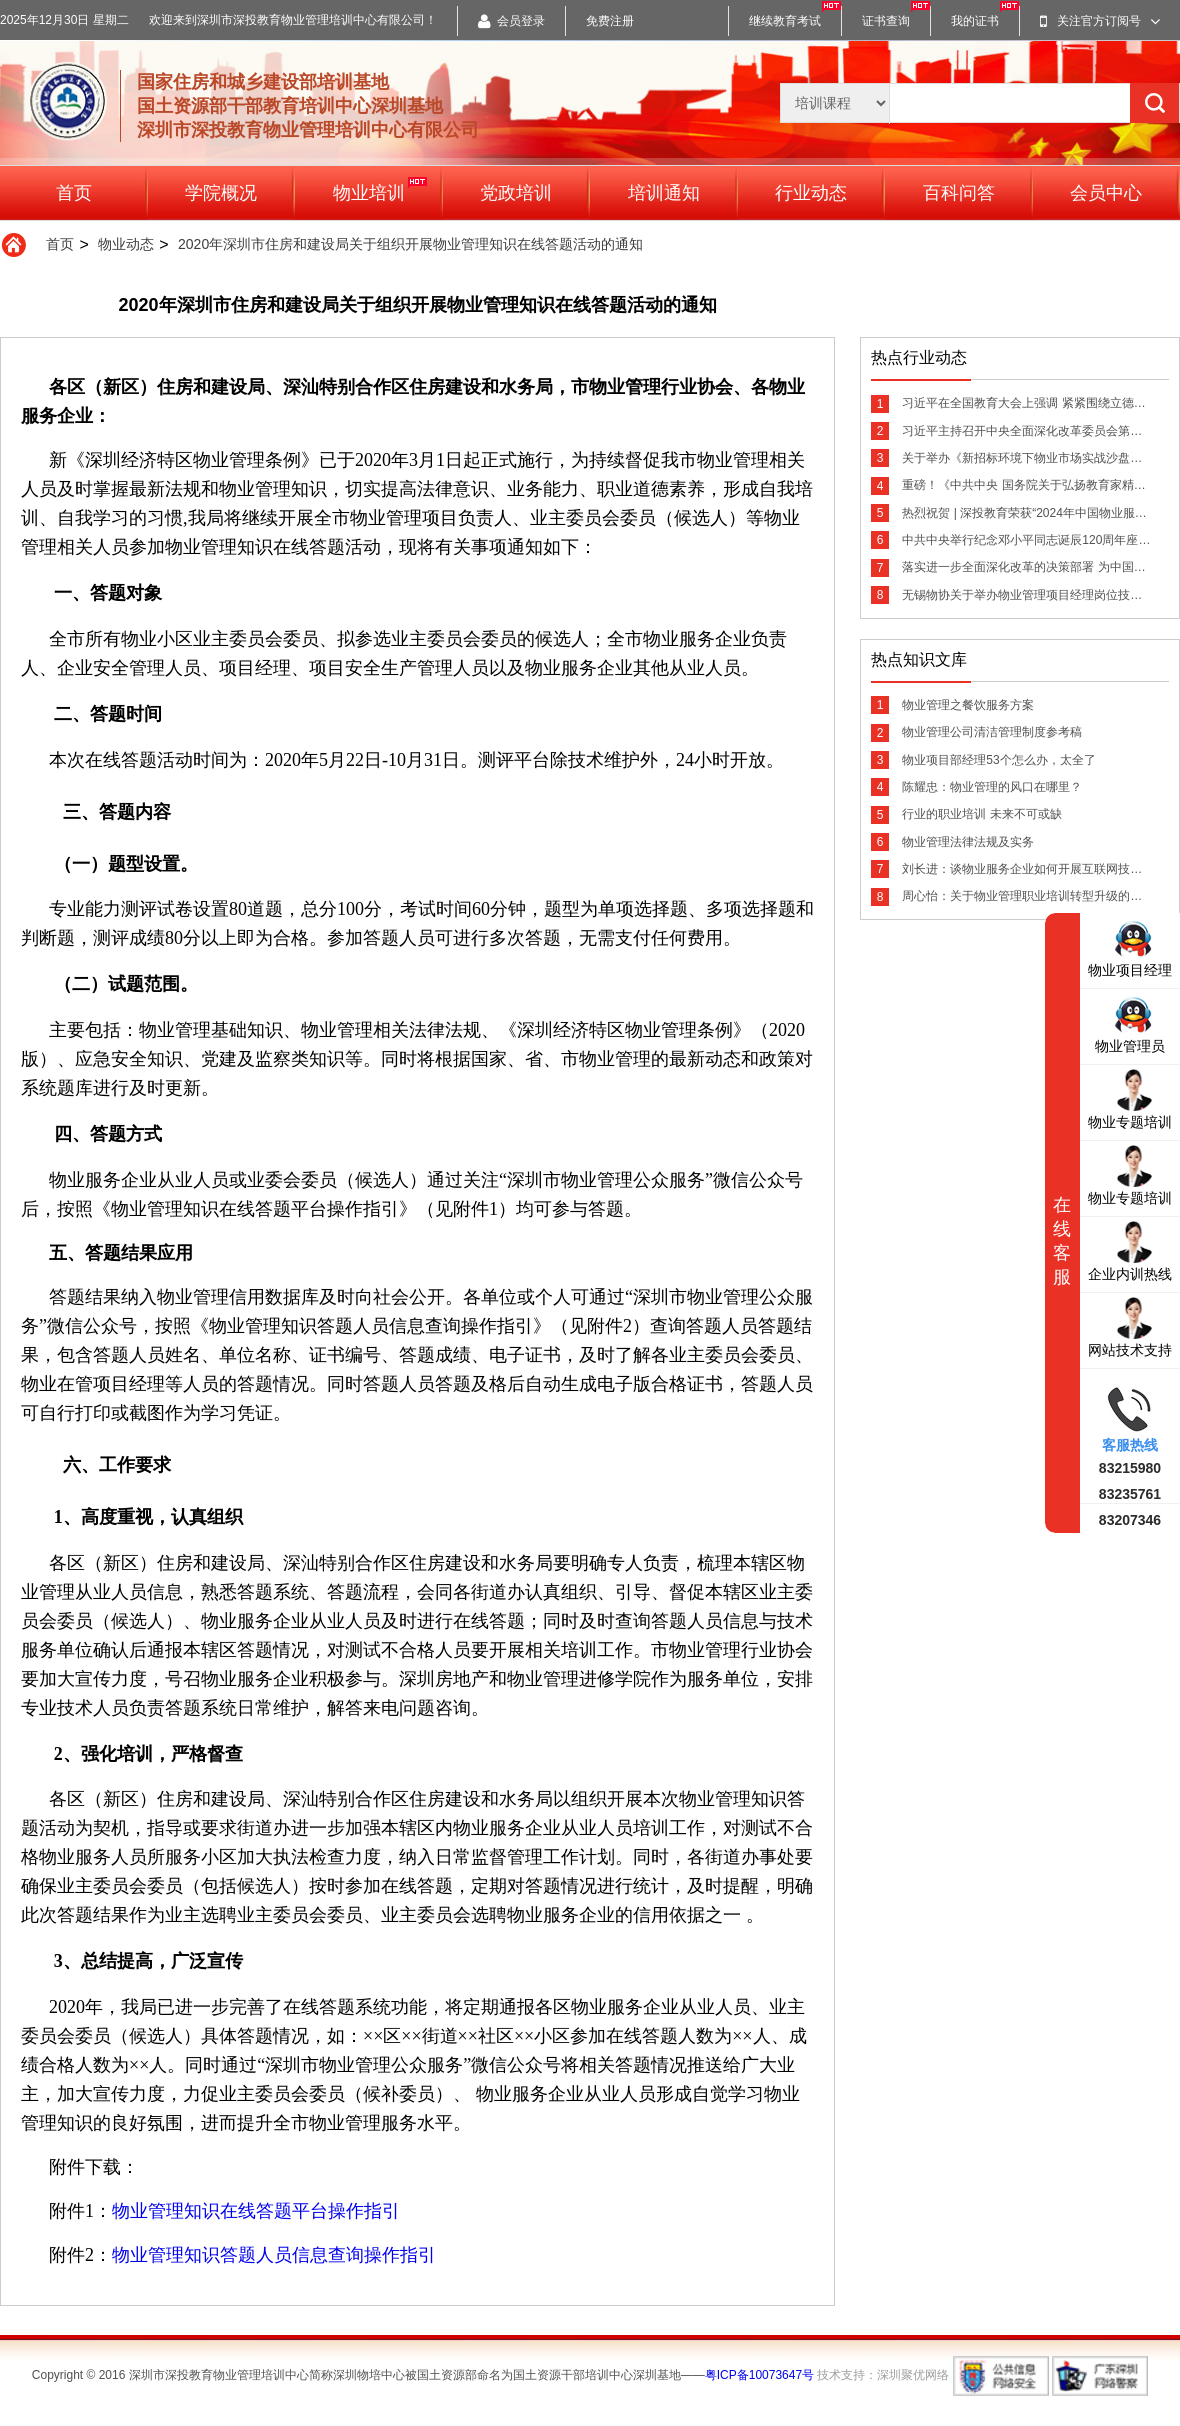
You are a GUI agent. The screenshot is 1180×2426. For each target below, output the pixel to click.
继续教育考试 (785, 21)
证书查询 (886, 21)
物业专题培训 (1130, 1098)
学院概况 (221, 193)
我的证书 (975, 21)
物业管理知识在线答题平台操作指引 (256, 2211)
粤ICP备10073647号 (759, 2375)
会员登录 (511, 21)
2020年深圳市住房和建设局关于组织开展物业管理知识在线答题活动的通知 (410, 244)
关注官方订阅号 (1100, 21)
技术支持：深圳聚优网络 (883, 2375)
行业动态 (811, 193)
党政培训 (516, 193)
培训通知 (664, 193)
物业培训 (380, 189)
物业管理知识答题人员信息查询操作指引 (274, 2255)
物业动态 (126, 244)
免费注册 (610, 21)
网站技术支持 (1130, 1326)
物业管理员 (1130, 1022)
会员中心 (1106, 193)
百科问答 (959, 193)
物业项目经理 (1130, 946)
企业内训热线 (1130, 1250)
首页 (74, 193)
